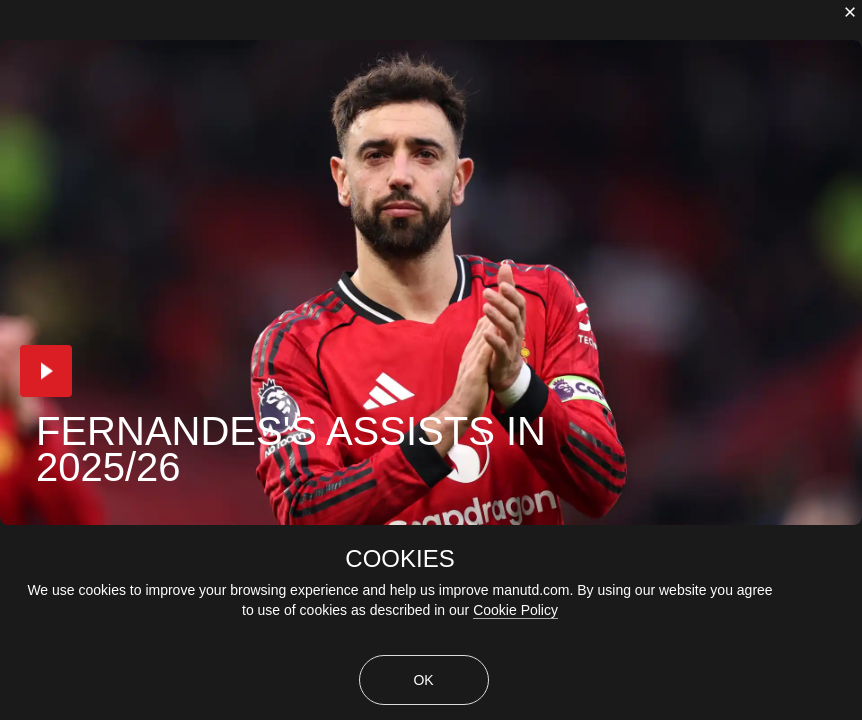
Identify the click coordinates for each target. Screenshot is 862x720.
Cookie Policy (515, 610)
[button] (46, 371)
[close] (850, 12)
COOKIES (399, 559)
